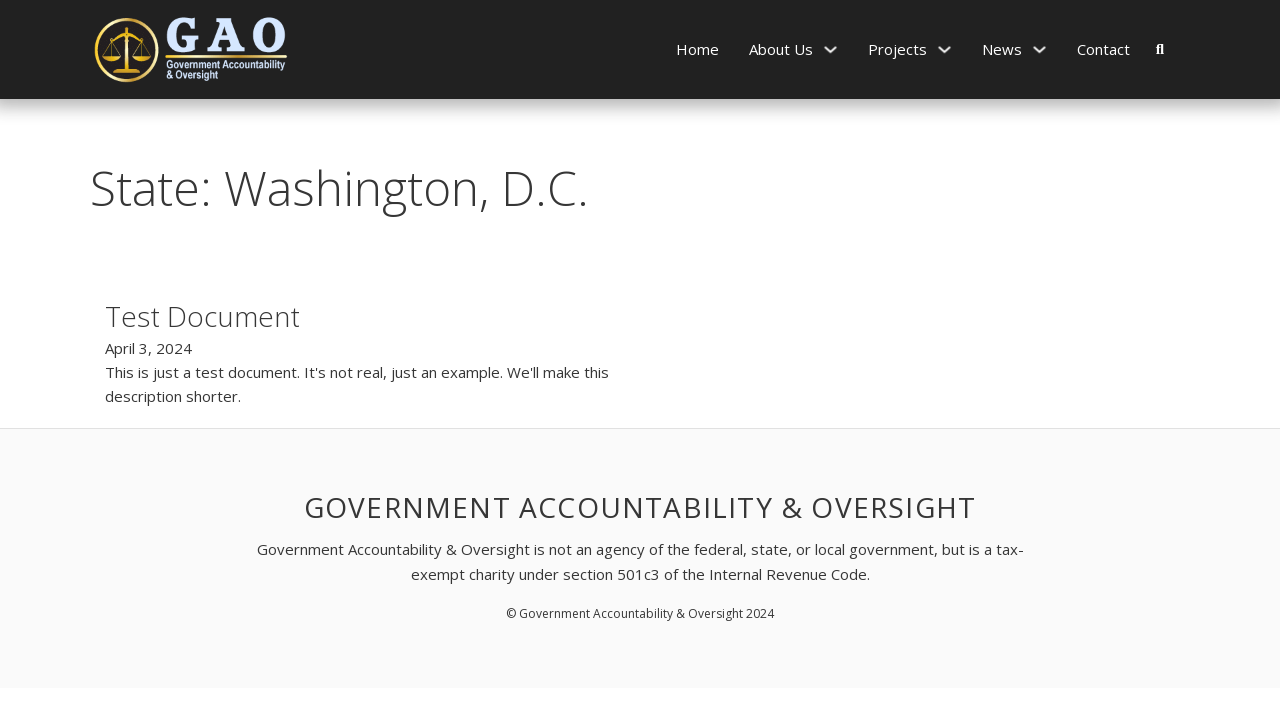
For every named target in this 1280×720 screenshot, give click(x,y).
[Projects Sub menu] (944, 49)
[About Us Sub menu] (830, 49)
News (1002, 49)
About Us (781, 49)
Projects (897, 49)
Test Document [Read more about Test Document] (202, 316)
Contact (1103, 49)
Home (697, 49)
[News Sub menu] (1039, 49)
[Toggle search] (1160, 49)
